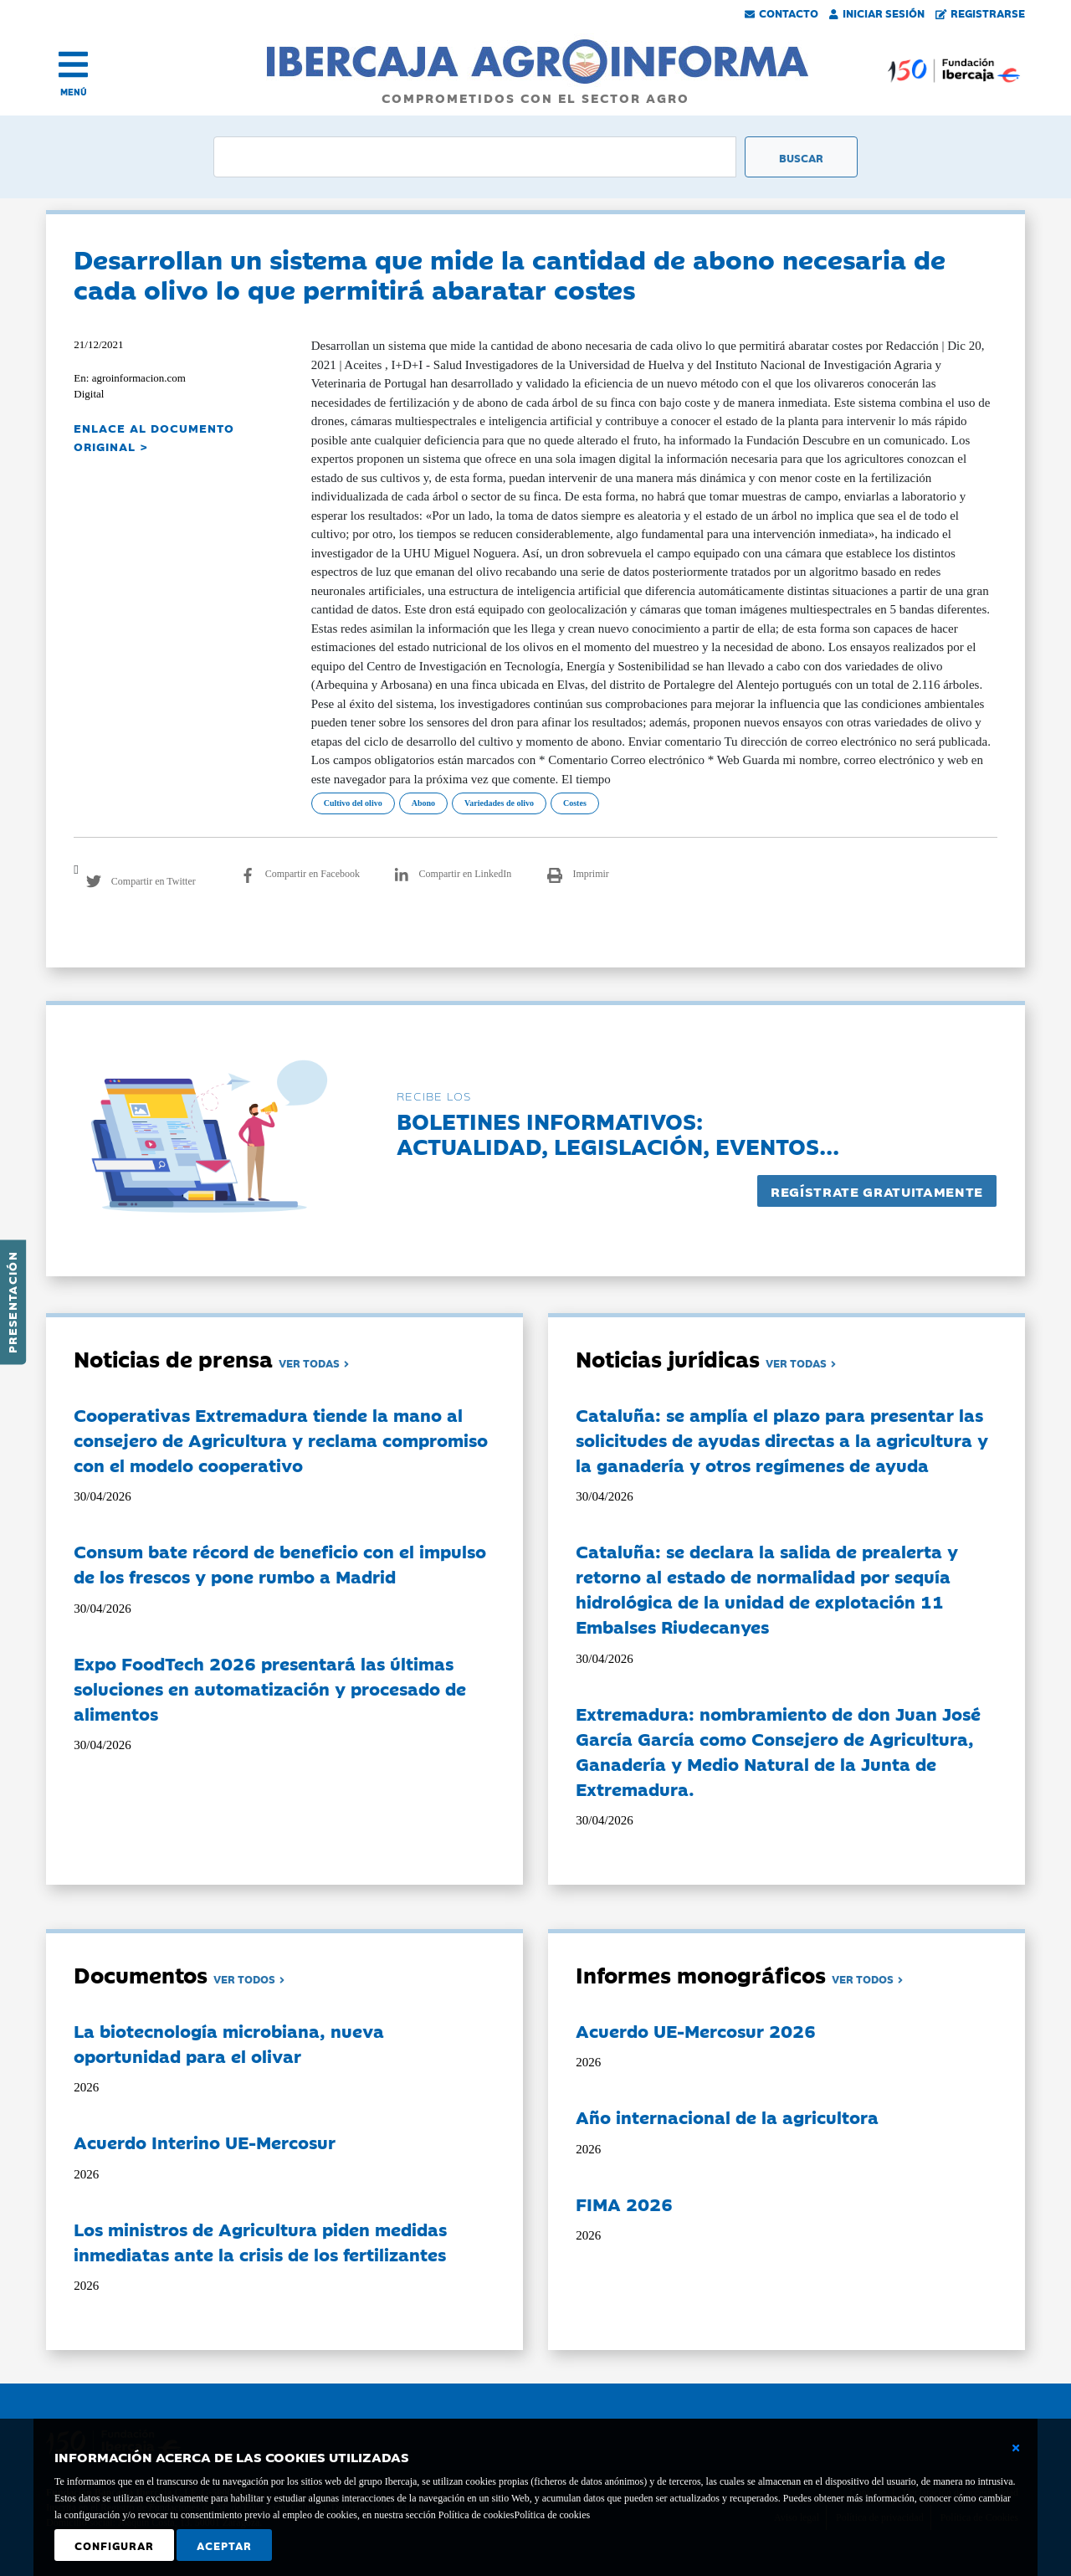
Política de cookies (552, 2515)
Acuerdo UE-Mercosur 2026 (696, 2030)
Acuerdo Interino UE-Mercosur (205, 2141)
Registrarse (980, 12)
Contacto (781, 12)
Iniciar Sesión (877, 12)
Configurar (114, 2545)
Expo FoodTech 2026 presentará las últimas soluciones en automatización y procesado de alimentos (270, 1688)
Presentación (11, 1302)
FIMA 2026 (624, 2203)
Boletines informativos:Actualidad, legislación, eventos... (618, 1133)
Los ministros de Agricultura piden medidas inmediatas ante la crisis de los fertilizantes (260, 2241)
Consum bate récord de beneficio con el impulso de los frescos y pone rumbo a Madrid (280, 1563)
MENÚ (73, 91)
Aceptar (224, 2545)
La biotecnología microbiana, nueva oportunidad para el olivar (229, 2043)
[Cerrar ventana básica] (1015, 2448)
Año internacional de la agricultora (727, 2116)
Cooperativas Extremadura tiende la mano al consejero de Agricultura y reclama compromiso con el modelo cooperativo (281, 1439)
